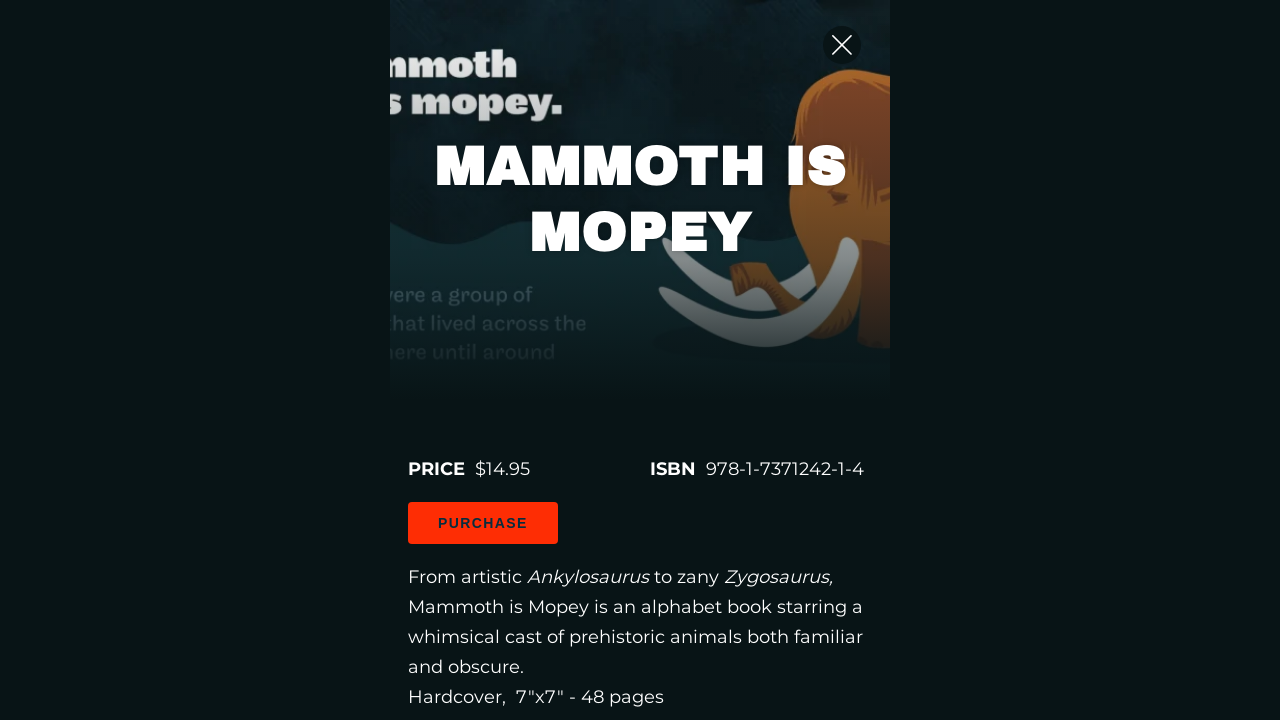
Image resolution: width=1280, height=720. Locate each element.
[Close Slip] (1140, 65)
